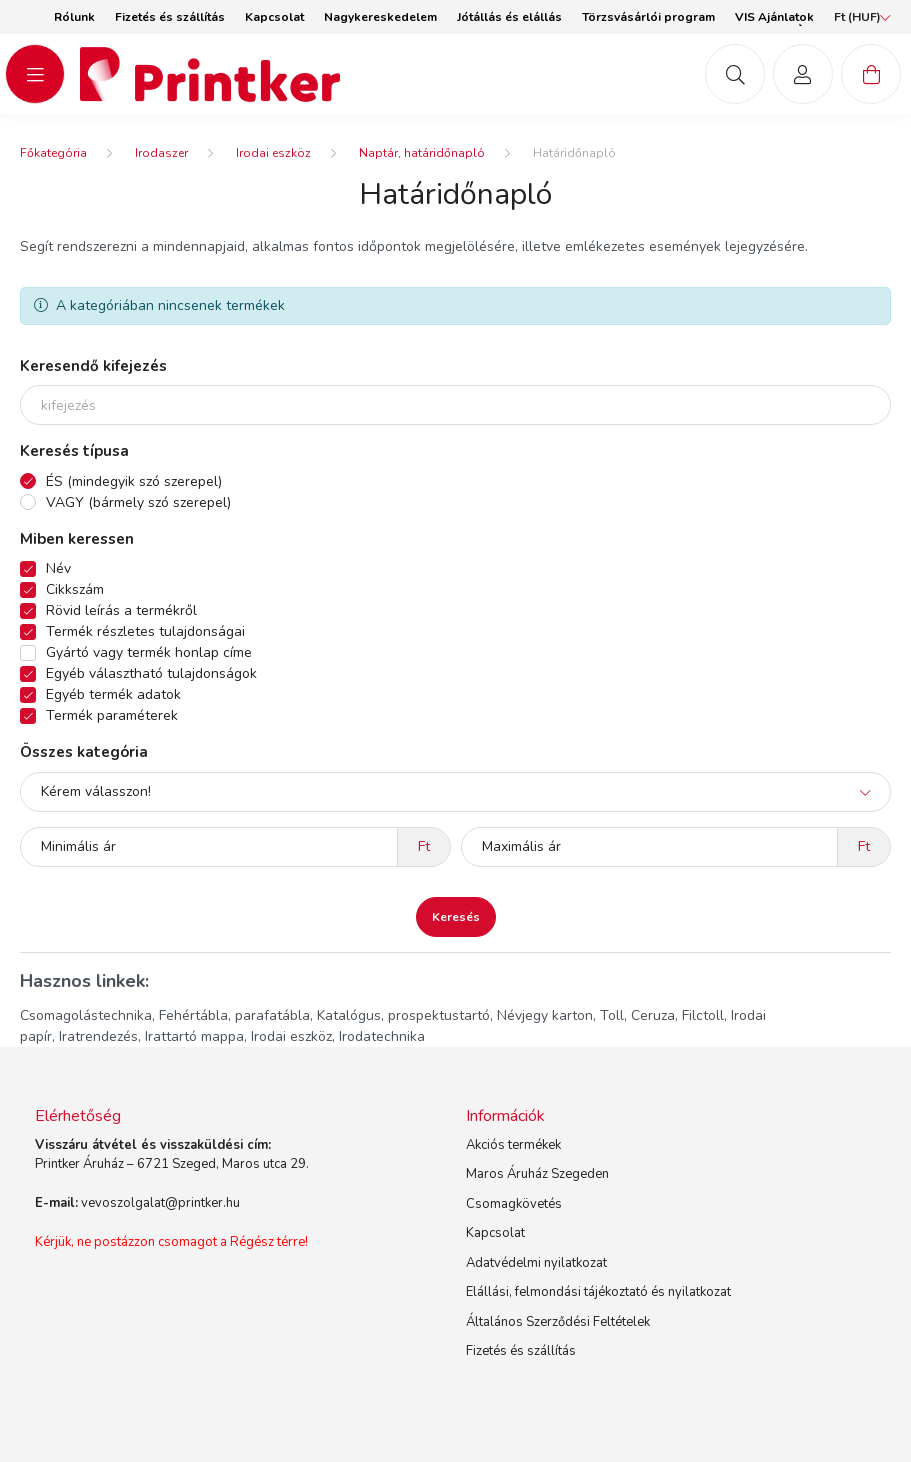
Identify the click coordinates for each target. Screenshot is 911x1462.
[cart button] (871, 74)
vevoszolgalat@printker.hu (160, 1203)
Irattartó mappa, (196, 1036)
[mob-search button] (735, 74)
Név (58, 568)
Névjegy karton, (546, 1015)
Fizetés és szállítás (170, 17)
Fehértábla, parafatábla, (236, 1015)
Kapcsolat (274, 17)
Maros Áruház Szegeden (537, 1174)
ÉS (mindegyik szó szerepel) (134, 481)
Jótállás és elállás (509, 17)
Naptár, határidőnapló (422, 153)
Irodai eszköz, (293, 1036)
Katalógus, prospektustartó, (405, 1015)
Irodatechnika (382, 1036)
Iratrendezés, (100, 1036)
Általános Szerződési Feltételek (558, 1322)
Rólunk (74, 17)
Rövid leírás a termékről (121, 610)
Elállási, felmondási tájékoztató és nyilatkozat (598, 1292)
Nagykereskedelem (380, 17)
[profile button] (803, 74)
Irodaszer (161, 153)
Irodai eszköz (273, 153)
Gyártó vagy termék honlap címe (149, 652)
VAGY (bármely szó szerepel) (138, 502)
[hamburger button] (35, 74)
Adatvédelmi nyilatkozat (536, 1263)
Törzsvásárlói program (648, 17)
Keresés (456, 917)
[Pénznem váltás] (857, 17)
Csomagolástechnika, (87, 1015)
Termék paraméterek (112, 715)
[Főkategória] (53, 153)
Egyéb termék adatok (113, 694)
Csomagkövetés (514, 1204)
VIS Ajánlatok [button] (774, 17)
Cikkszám (75, 589)
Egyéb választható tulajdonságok (151, 673)
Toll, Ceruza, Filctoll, (663, 1015)
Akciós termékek (513, 1145)
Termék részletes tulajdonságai (145, 631)
